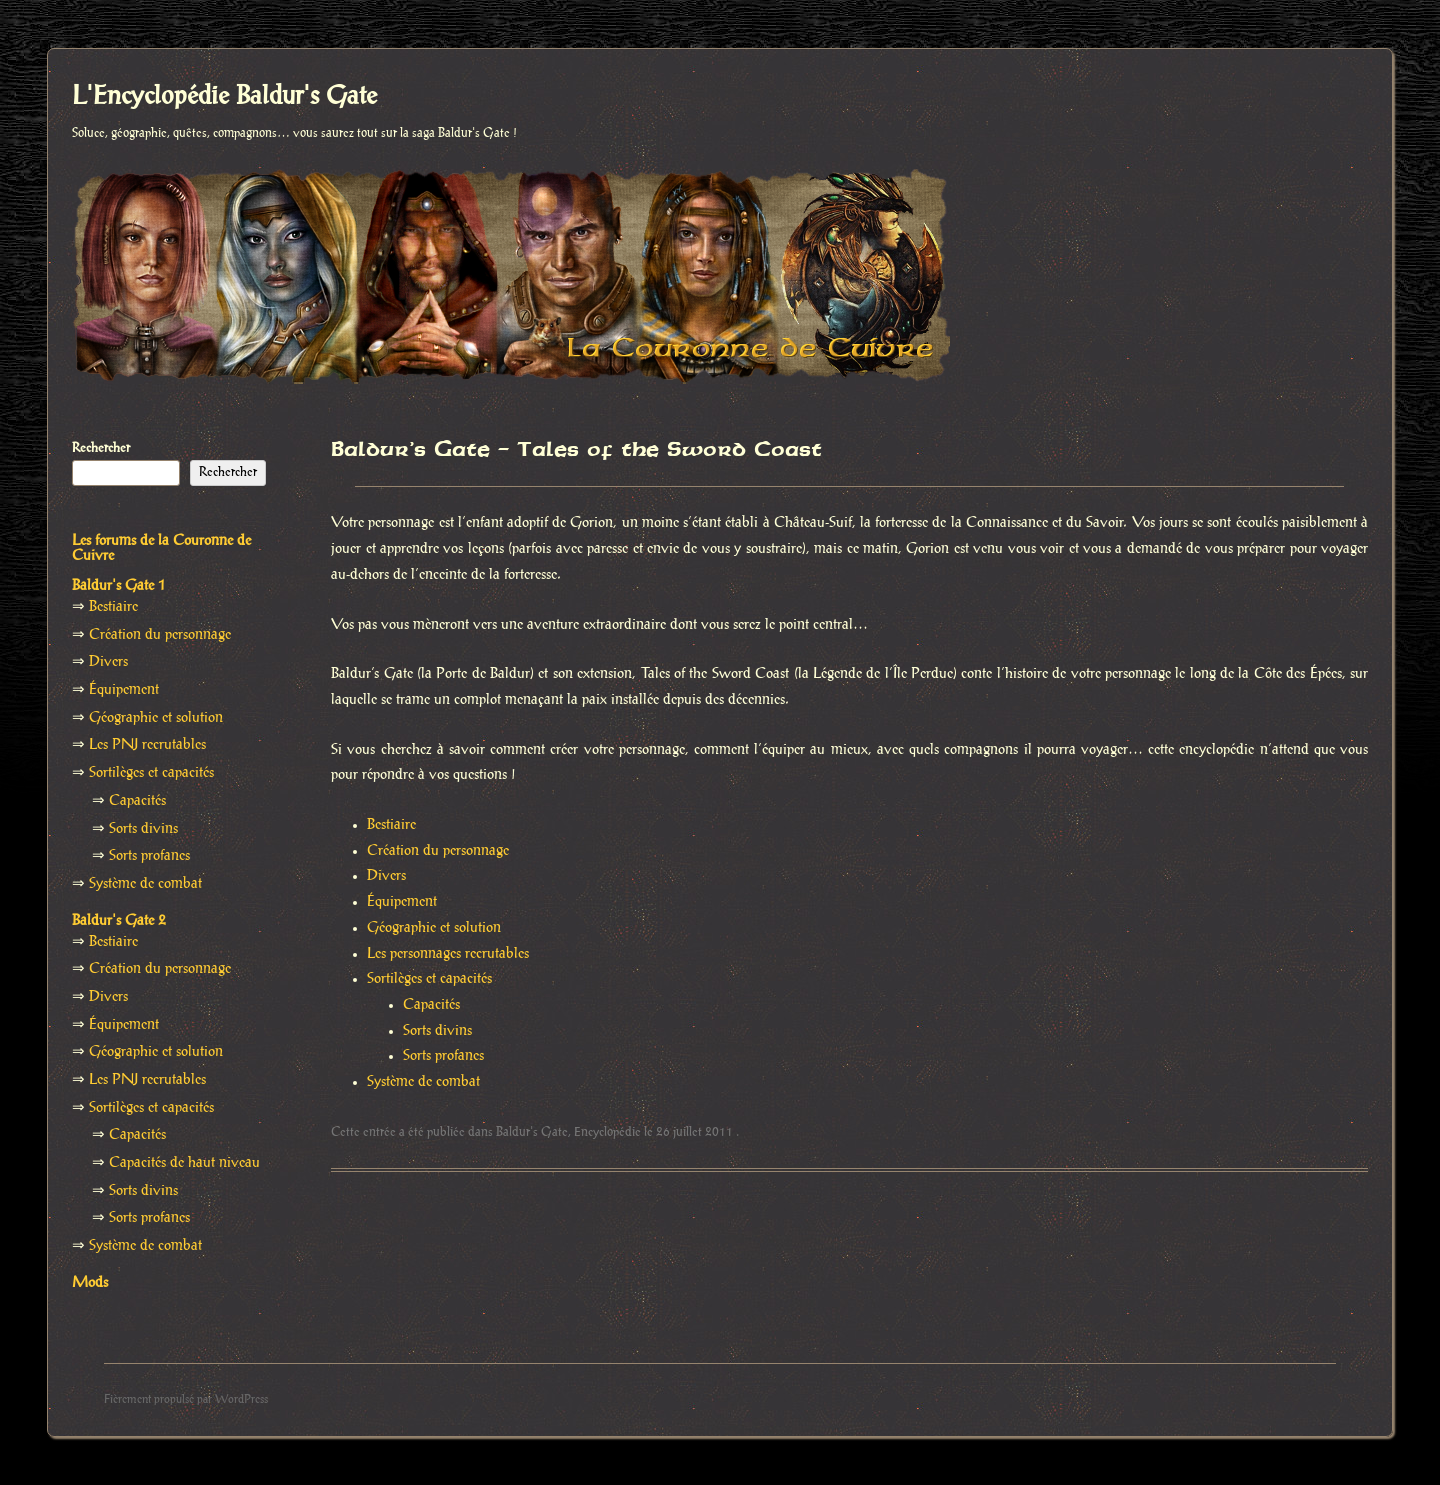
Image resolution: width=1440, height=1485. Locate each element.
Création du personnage (438, 851)
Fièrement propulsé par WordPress (186, 1399)
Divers (386, 876)
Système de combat (423, 1082)
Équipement (402, 902)
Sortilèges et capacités (429, 979)
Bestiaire (391, 825)
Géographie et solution (434, 928)
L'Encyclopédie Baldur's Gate (224, 97)
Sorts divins (437, 1031)
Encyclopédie (607, 1132)
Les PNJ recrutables (147, 745)
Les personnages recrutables (448, 954)
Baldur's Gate (532, 1132)
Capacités (431, 1005)
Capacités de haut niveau (184, 1163)
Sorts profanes (443, 1056)
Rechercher (101, 448)
